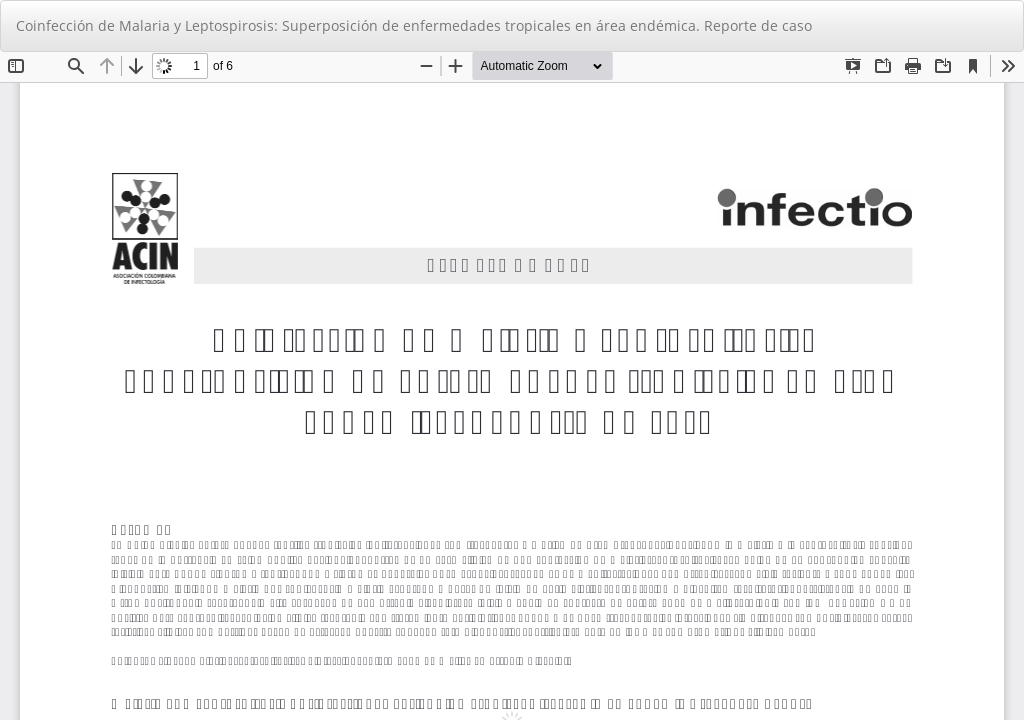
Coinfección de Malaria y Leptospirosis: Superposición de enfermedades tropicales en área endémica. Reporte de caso (414, 25)
